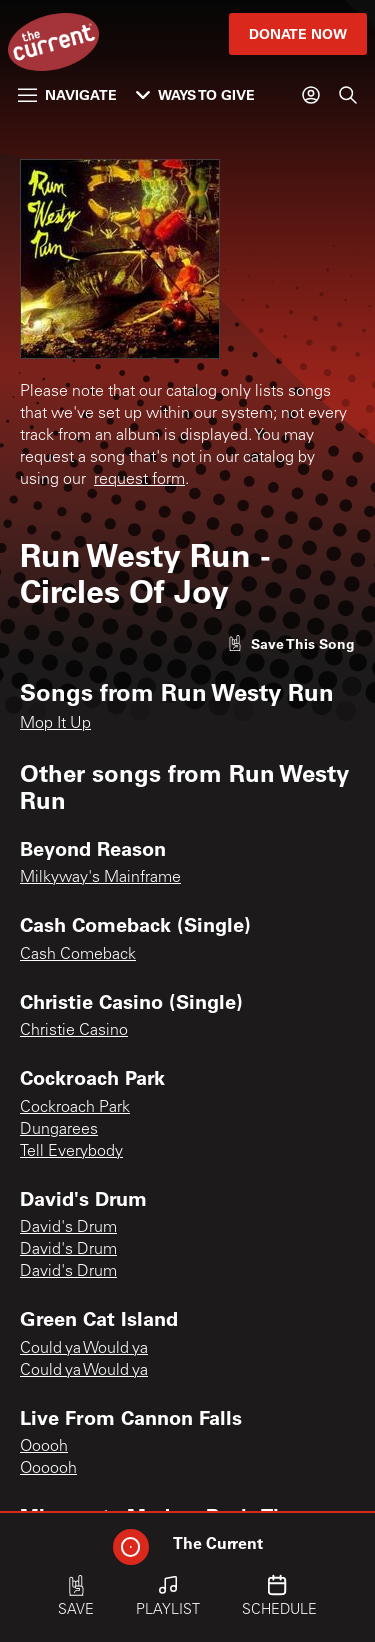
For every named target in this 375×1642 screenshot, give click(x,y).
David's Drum (68, 1228)
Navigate (67, 94)
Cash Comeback (78, 955)
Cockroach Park (75, 1108)
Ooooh (44, 1447)
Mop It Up (55, 724)
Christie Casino (74, 1031)
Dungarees (59, 1130)
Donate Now (298, 33)
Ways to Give (195, 94)
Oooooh (48, 1469)
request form (139, 480)
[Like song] (291, 643)
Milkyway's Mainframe (100, 878)
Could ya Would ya (84, 1349)
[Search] (348, 95)
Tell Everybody (71, 1152)
